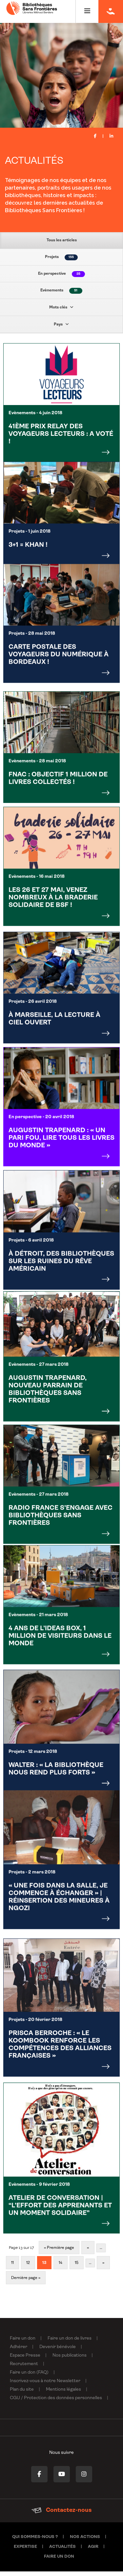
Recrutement (24, 2368)
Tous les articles (62, 240)
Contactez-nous (61, 2515)
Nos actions (85, 2541)
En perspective (61, 274)
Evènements (61, 291)
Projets (61, 257)
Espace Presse (25, 2360)
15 (76, 2268)
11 (12, 2268)
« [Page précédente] (88, 2252)
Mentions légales (63, 2394)
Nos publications (69, 2360)
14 (60, 2268)
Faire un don (22, 2343)
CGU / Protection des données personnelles (56, 2402)
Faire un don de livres (70, 2343)
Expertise (25, 2551)
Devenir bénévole (57, 2351)
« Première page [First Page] (59, 2252)
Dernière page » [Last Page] (25, 2283)
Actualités (62, 2551)
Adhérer (18, 2351)
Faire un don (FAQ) (29, 2377)
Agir (93, 2551)
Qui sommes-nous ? (35, 2541)
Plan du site (22, 2394)
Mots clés (61, 307)
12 (28, 2268)
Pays (61, 324)
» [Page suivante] (103, 2268)
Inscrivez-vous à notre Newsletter (45, 2385)
